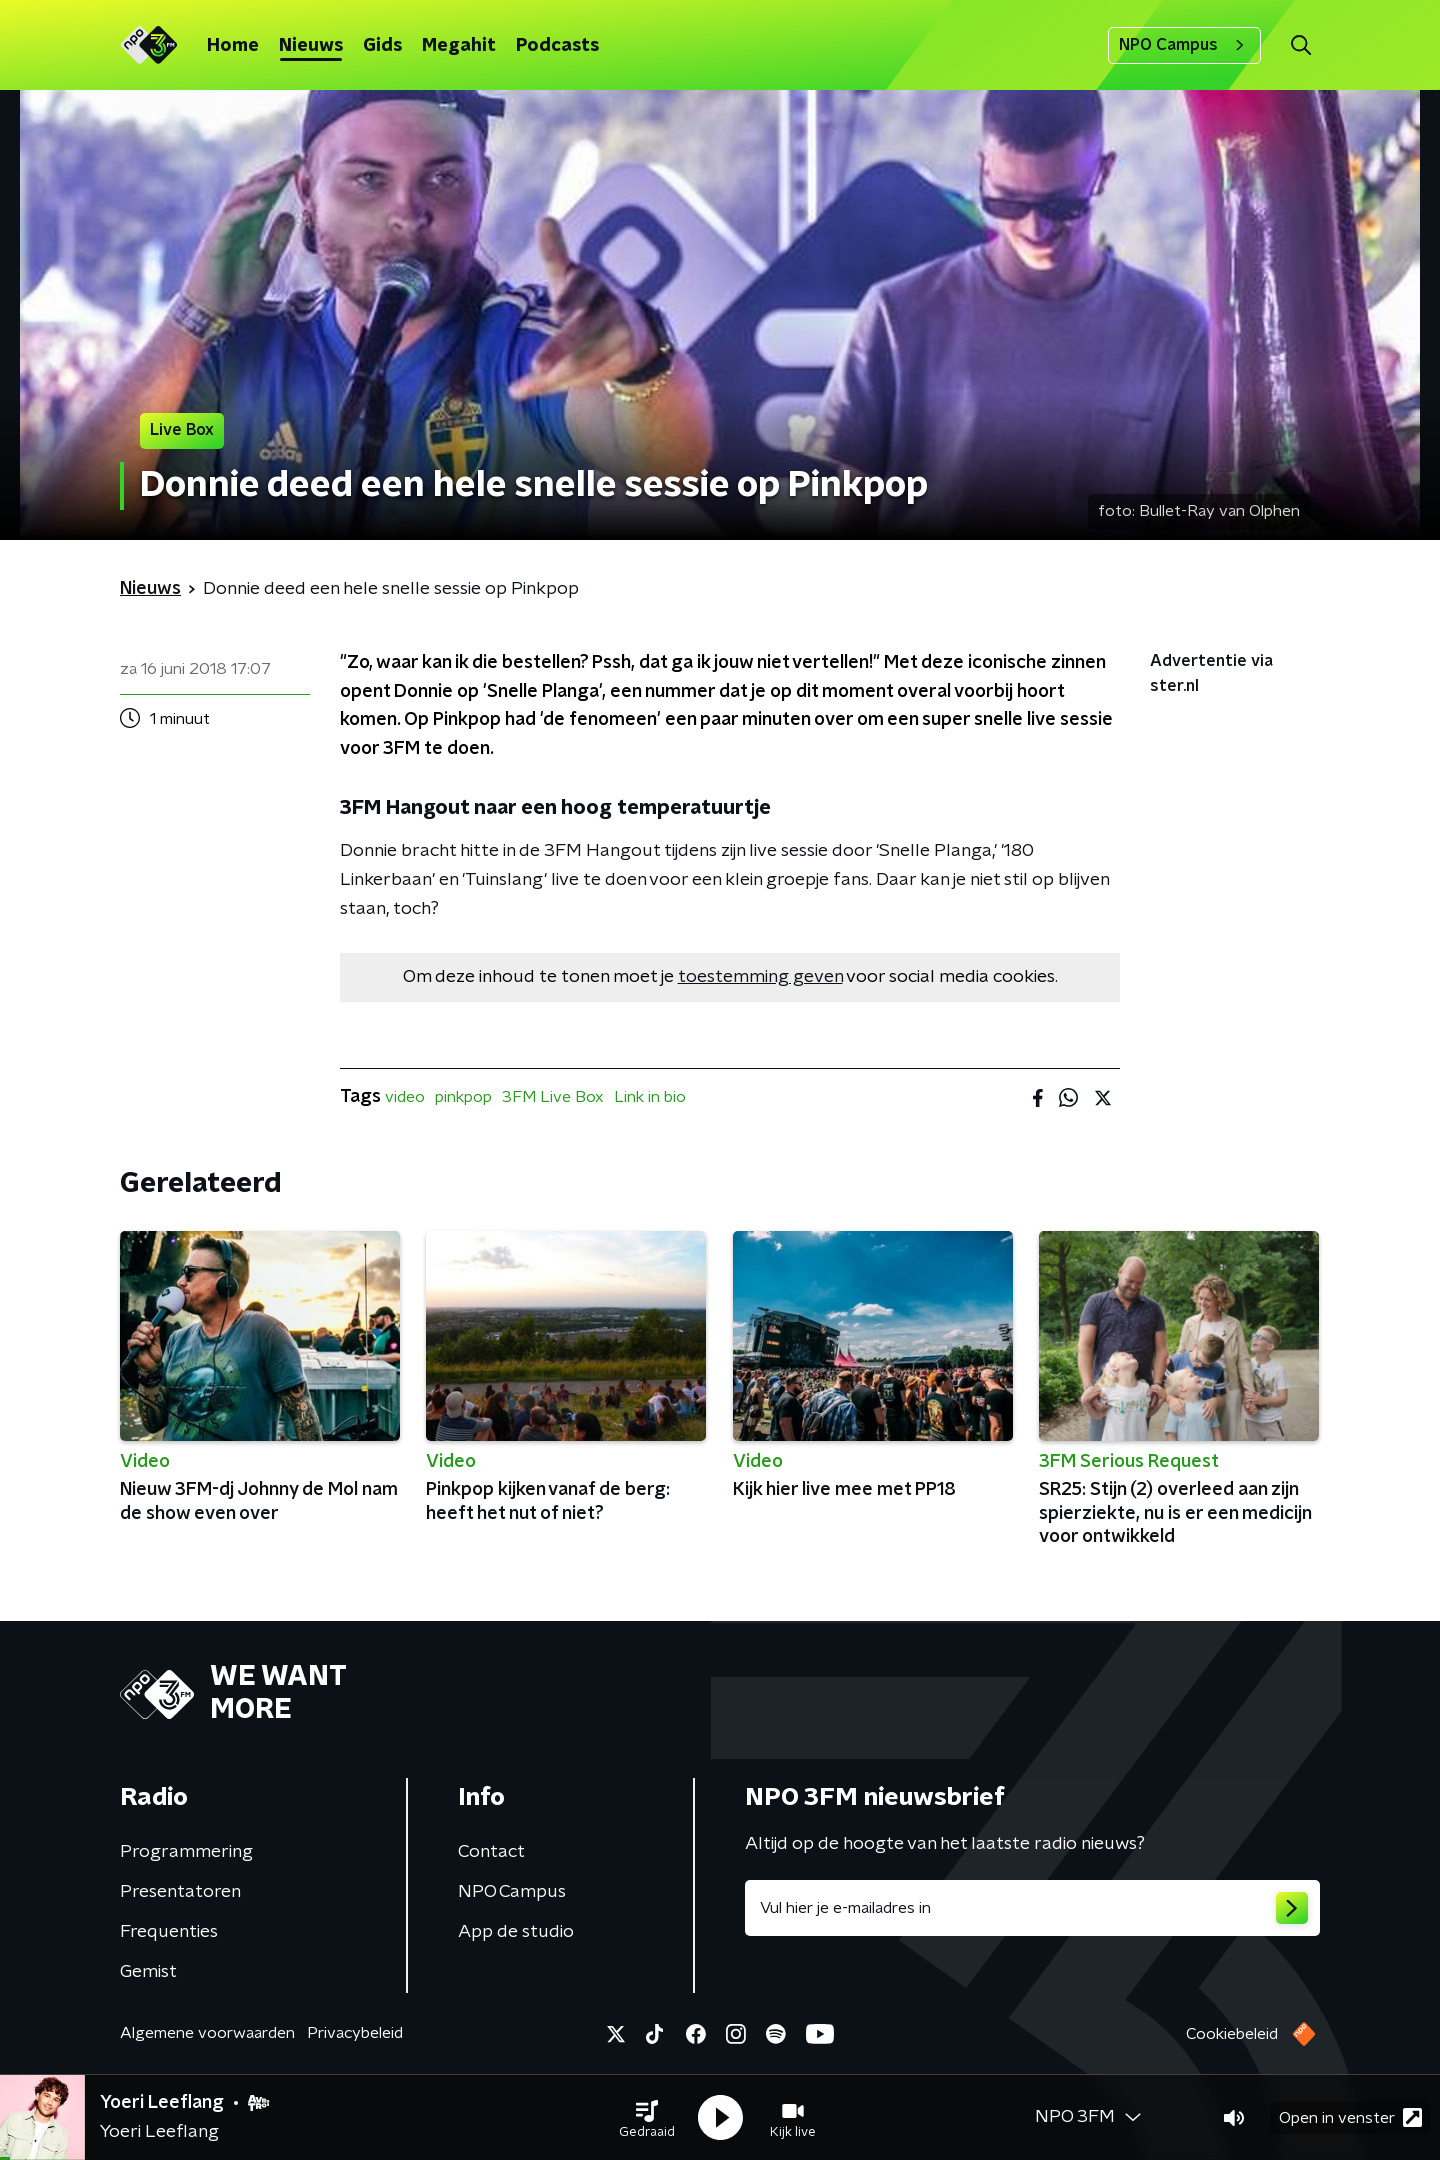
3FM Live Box (553, 1097)
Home (233, 46)
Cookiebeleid (1232, 2034)
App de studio (516, 1932)
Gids (382, 46)
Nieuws (311, 46)
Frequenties (169, 1932)
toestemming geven (760, 977)
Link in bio (650, 1097)
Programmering (186, 1852)
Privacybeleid (355, 2033)
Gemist (148, 1972)
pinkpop (463, 1097)
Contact (491, 1852)
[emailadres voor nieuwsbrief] (1032, 1908)
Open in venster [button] (1350, 2117)
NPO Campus (1184, 45)
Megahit (459, 46)
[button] (647, 2118)
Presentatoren (180, 1892)
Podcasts (557, 46)
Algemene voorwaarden (207, 2033)
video (405, 1097)
